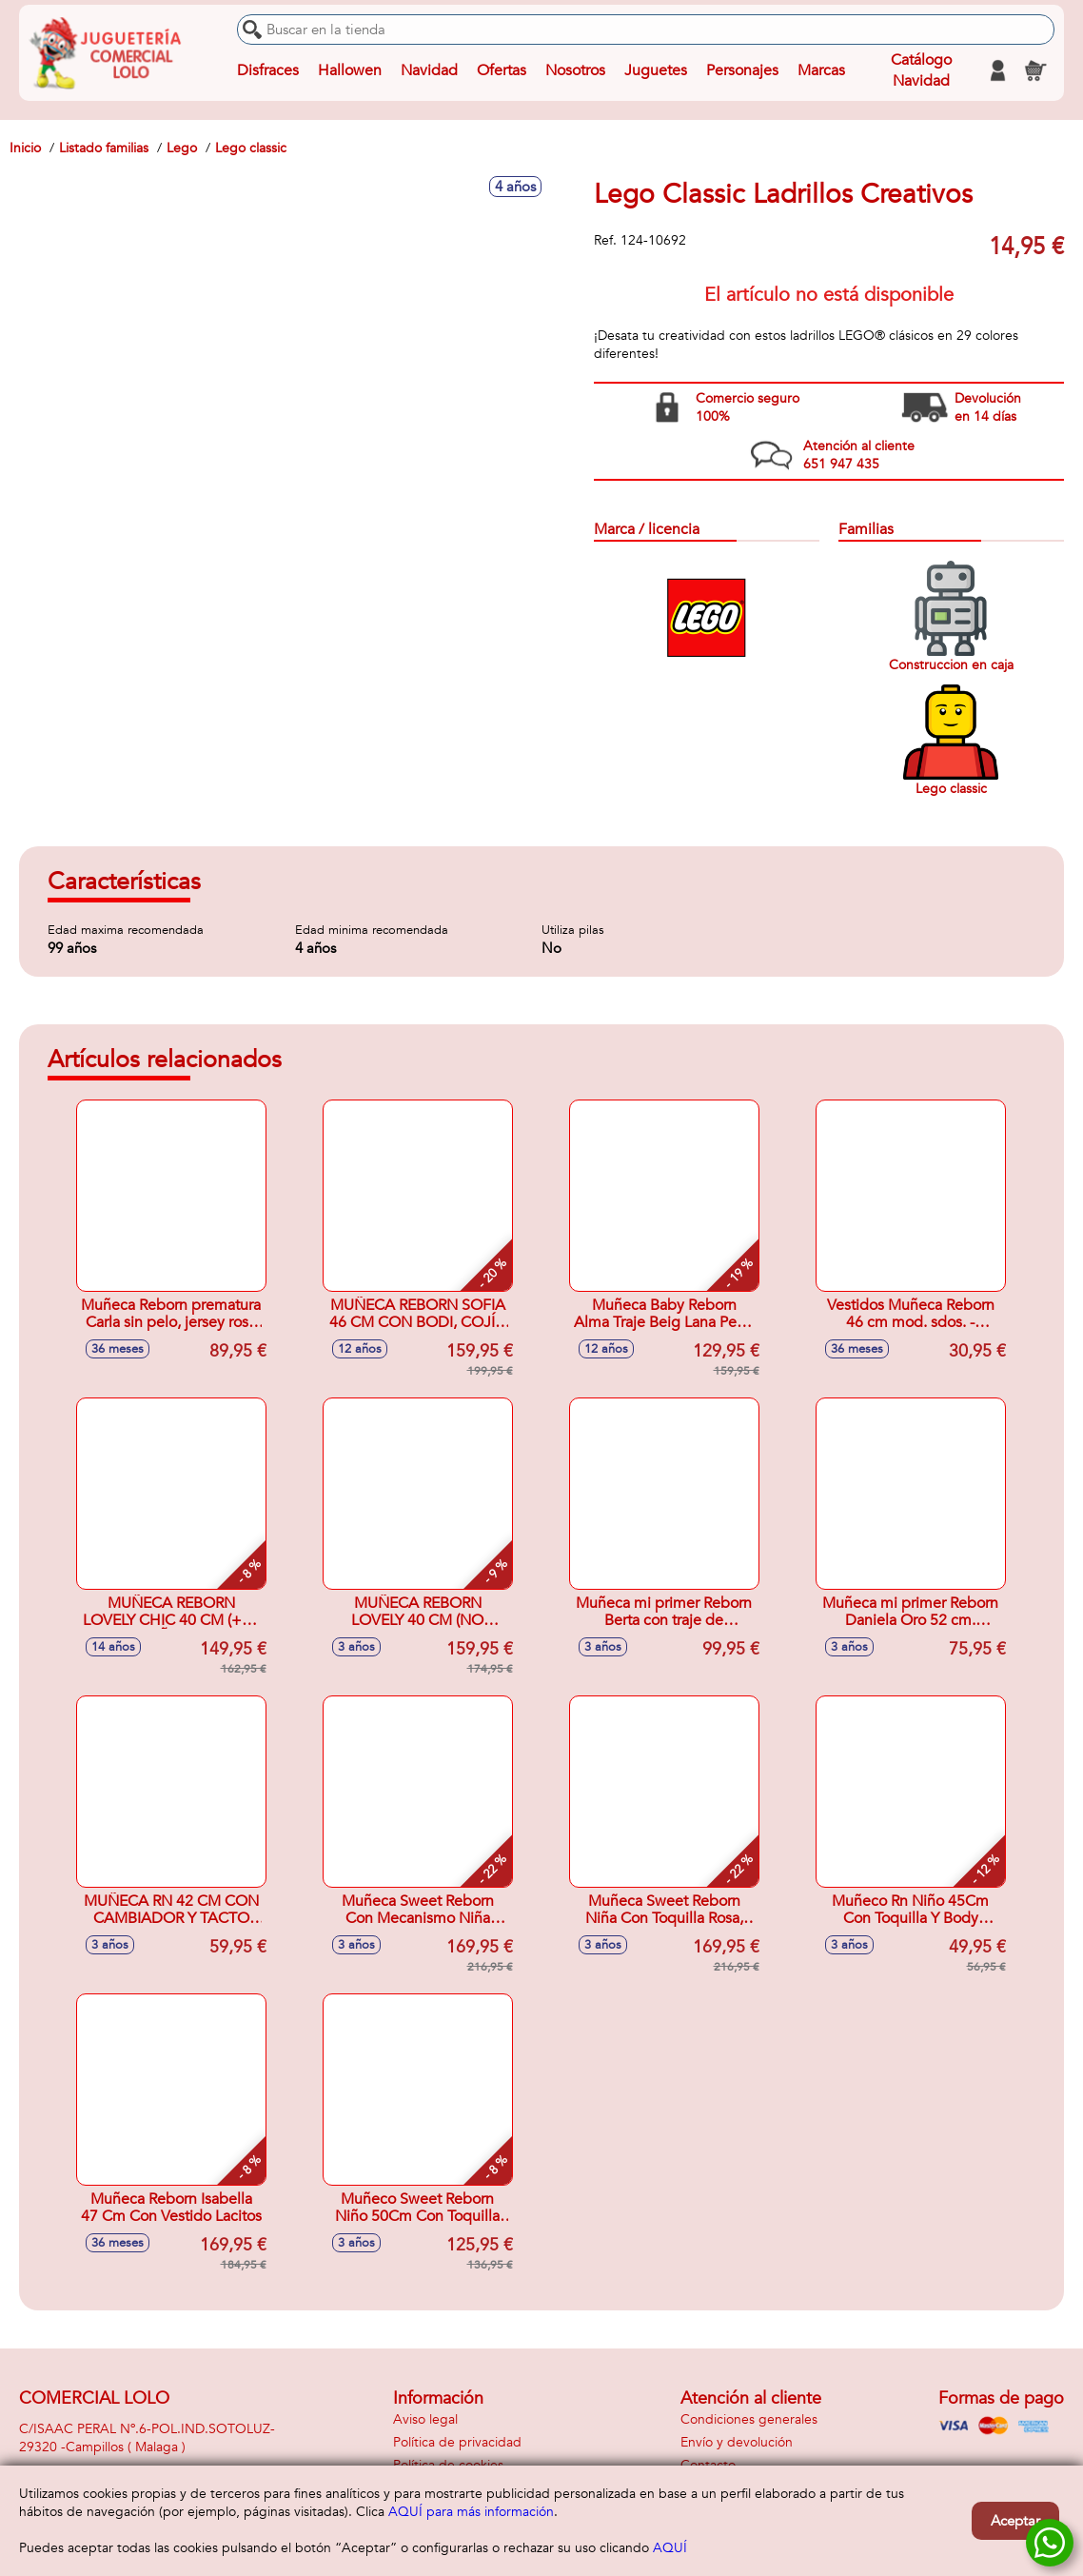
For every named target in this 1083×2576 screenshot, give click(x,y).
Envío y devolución (736, 2442)
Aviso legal (425, 2419)
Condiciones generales (748, 2419)
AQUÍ (670, 2548)
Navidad (429, 70)
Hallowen (350, 70)
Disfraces (268, 70)
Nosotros (575, 70)
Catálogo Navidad (921, 70)
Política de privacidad (457, 2442)
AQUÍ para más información (471, 2512)
